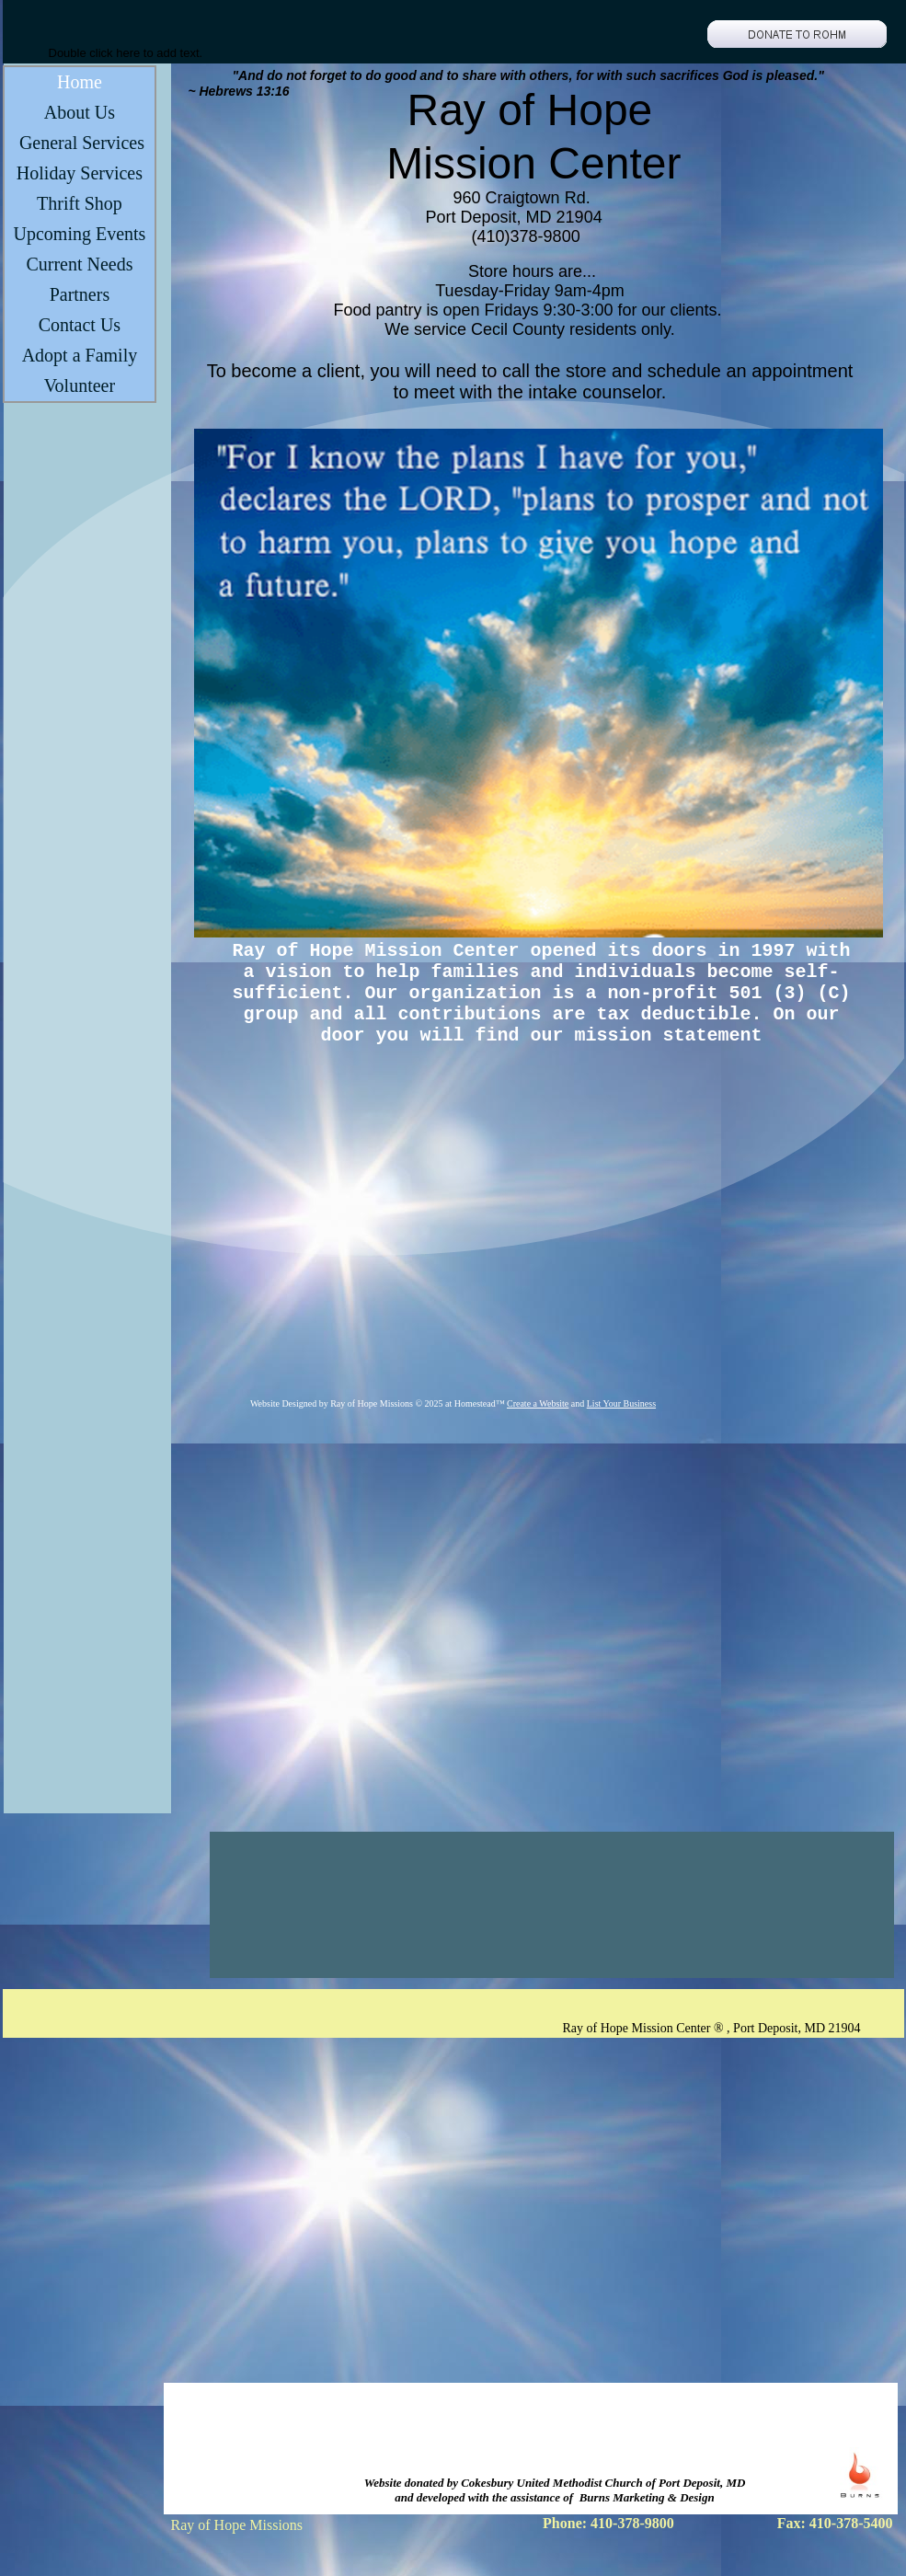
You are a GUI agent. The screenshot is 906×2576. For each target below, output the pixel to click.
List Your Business (621, 1403)
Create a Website (537, 1403)
